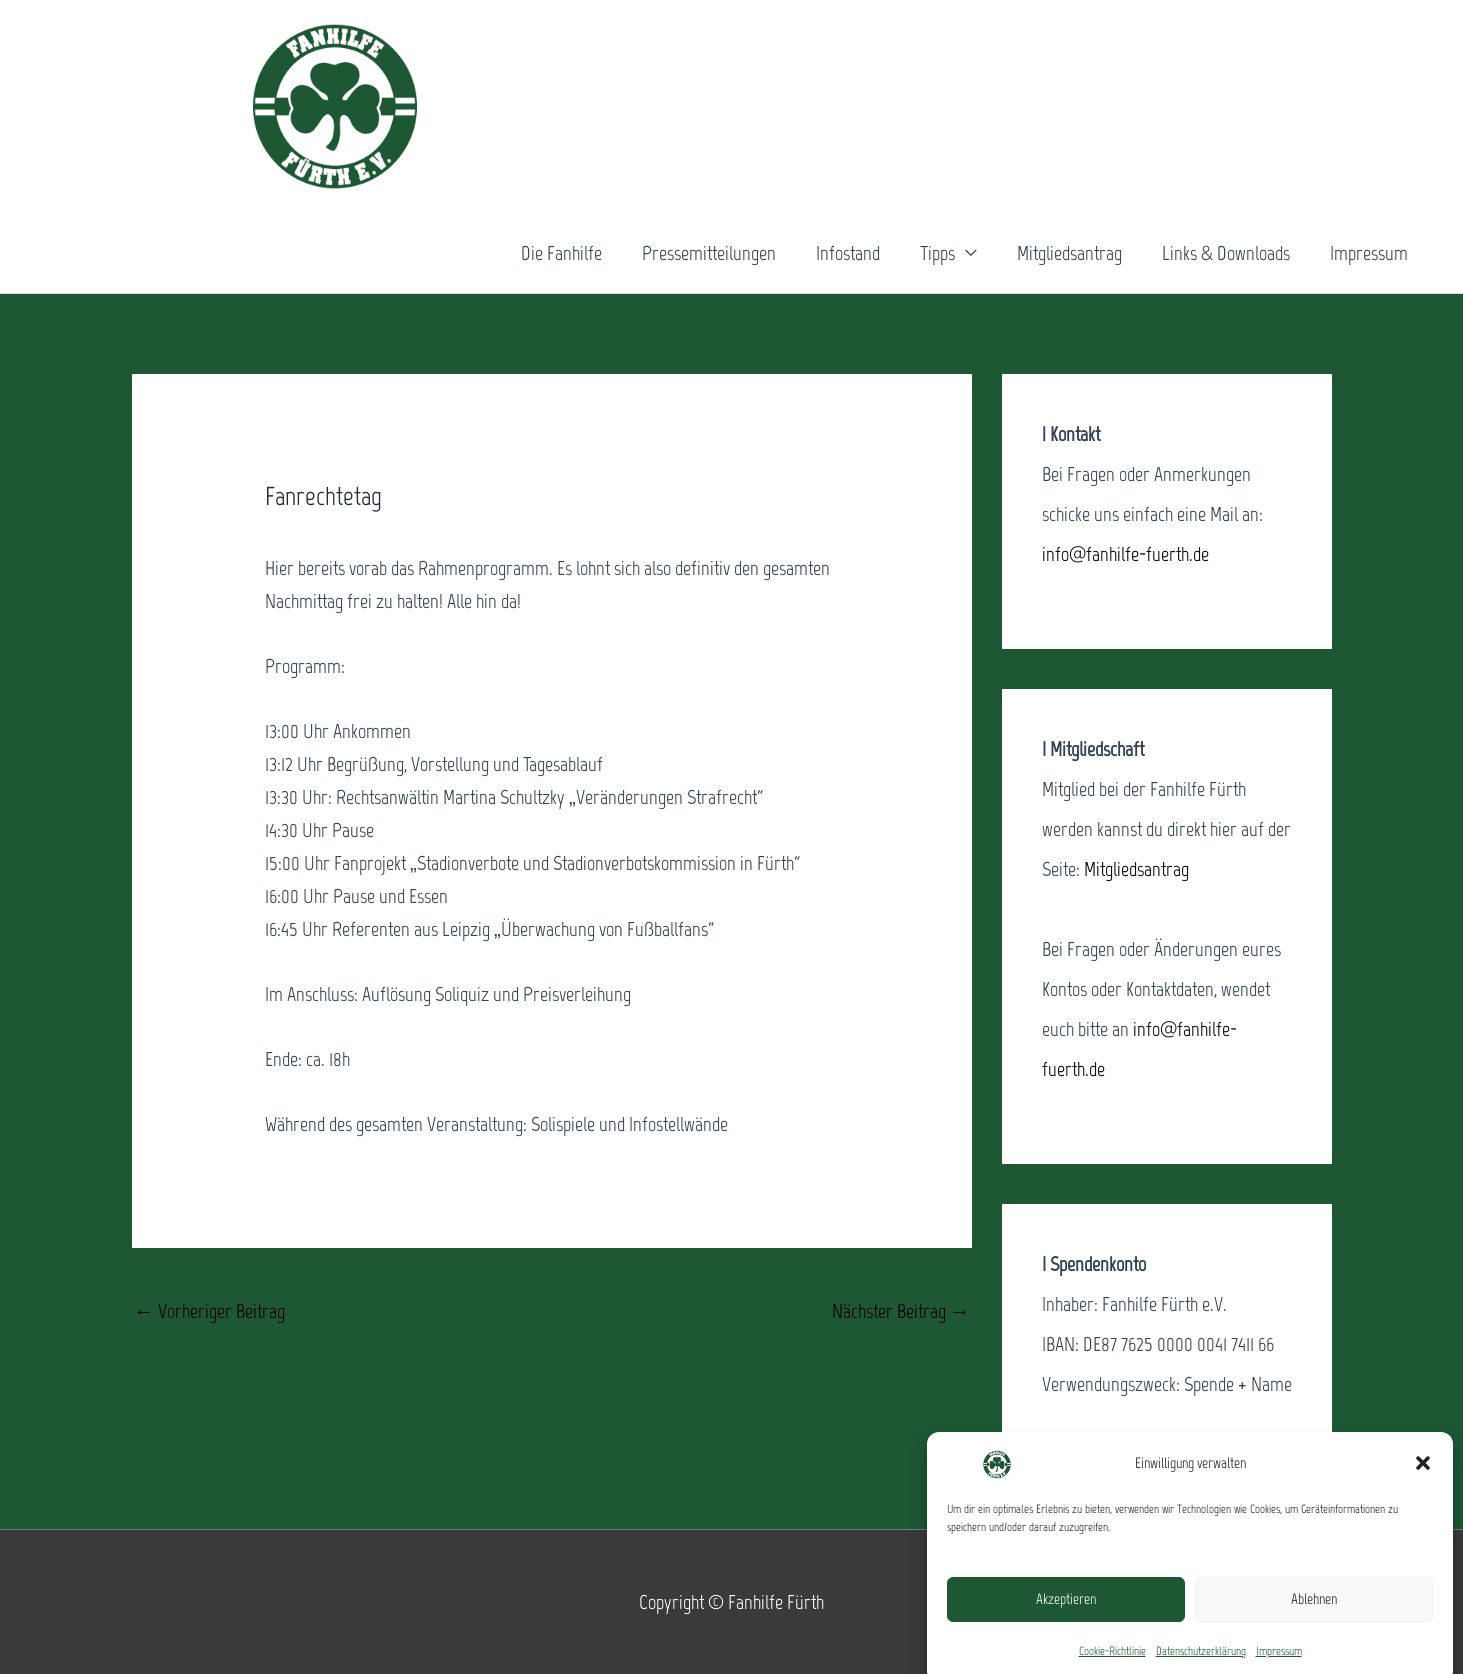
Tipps (937, 253)
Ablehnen (1314, 1615)
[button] (1423, 1479)
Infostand (848, 253)
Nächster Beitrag (901, 1311)
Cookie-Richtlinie (1112, 1666)
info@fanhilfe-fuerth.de (1125, 554)
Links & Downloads (1226, 253)
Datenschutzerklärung (1201, 1666)
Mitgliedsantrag (1069, 253)
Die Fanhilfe (561, 253)
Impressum (1279, 1666)
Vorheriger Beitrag (209, 1311)
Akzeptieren (1066, 1615)
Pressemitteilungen (709, 253)
